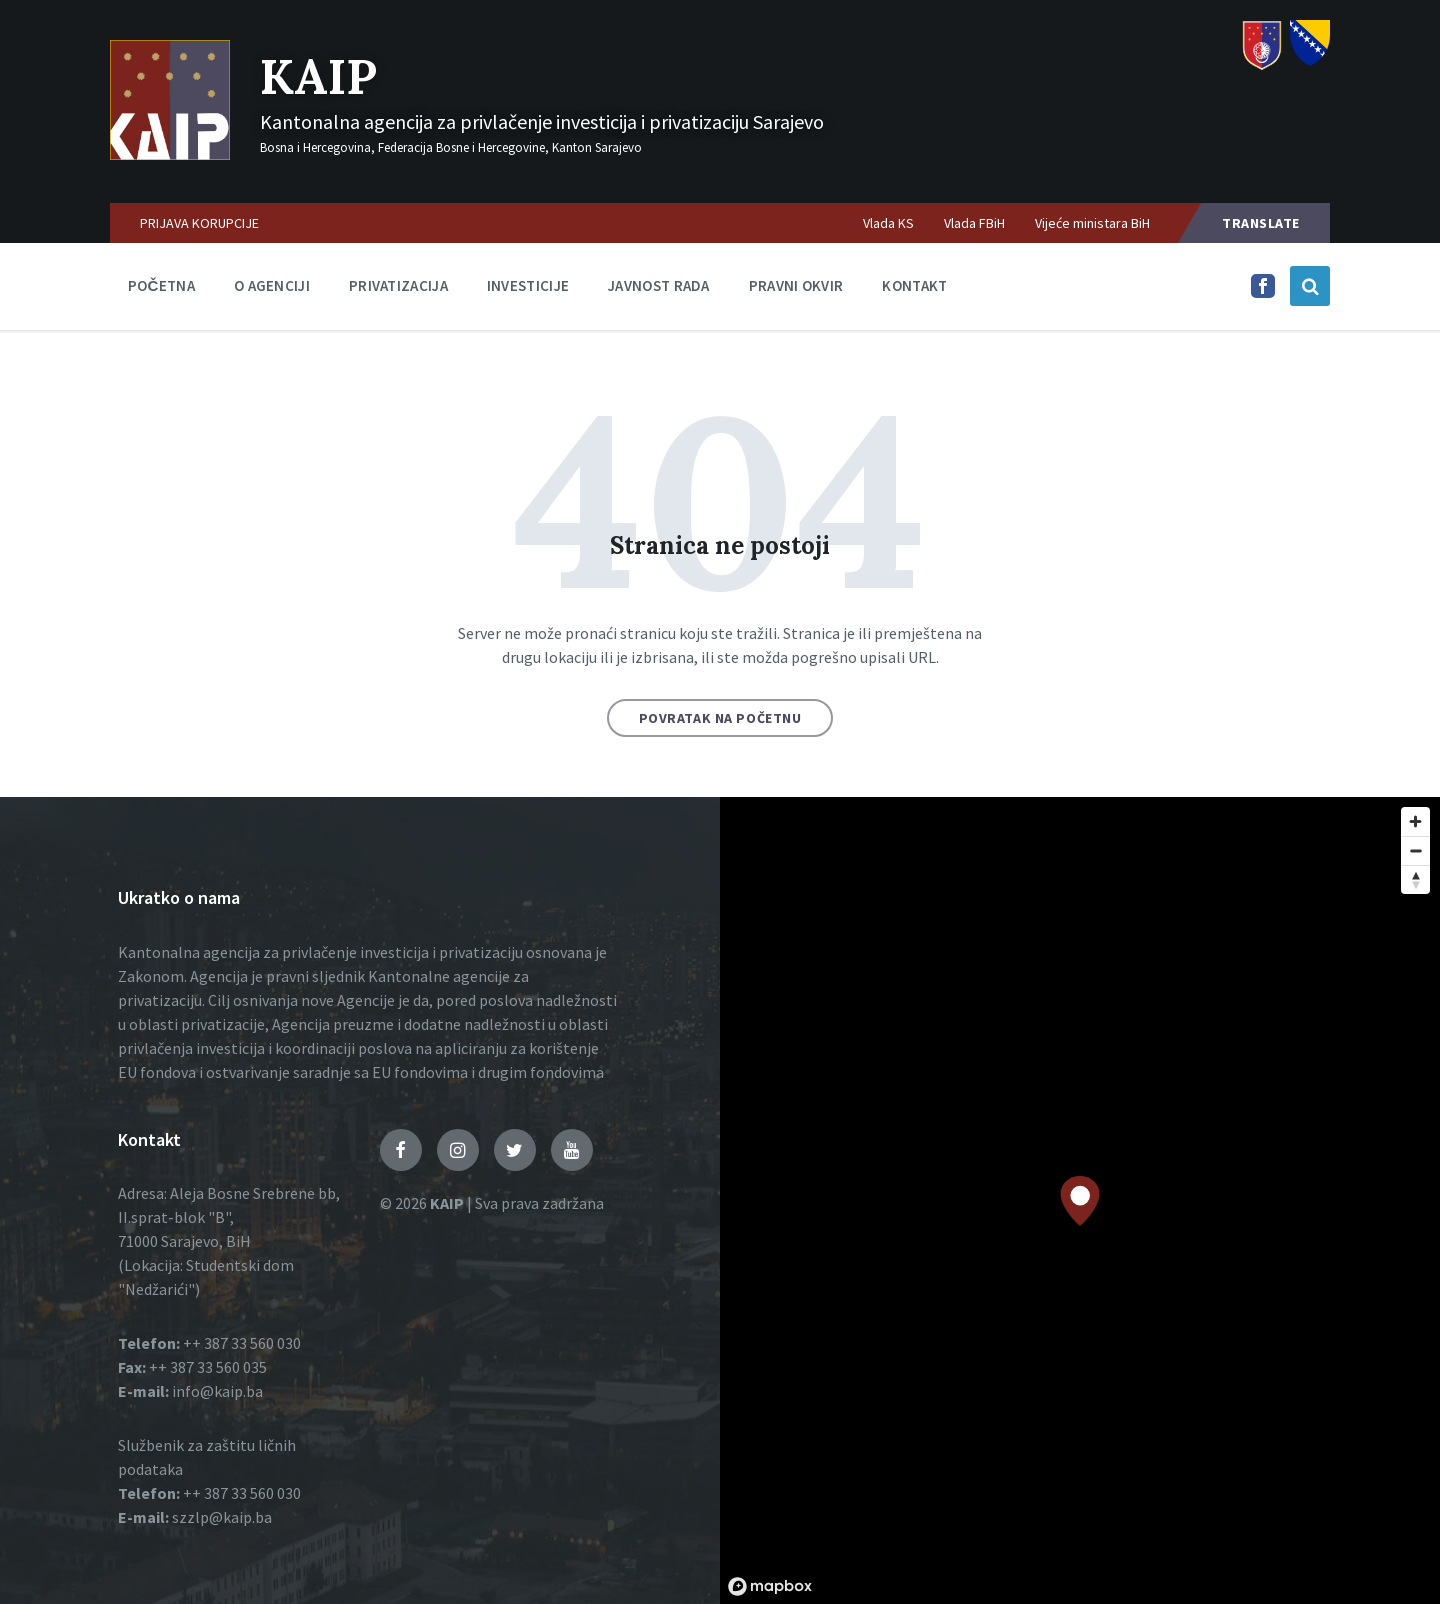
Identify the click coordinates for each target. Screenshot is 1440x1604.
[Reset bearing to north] (1415, 879)
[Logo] (170, 154)
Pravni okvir (796, 285)
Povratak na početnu (720, 718)
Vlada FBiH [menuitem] (974, 223)
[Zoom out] (1415, 850)
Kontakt (914, 285)
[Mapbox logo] (770, 1586)
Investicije (528, 285)
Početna (161, 285)
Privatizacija (398, 285)
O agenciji (272, 285)
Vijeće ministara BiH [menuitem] (1092, 223)
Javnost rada (659, 285)
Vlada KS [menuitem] (888, 223)
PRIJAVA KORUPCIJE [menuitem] (199, 223)
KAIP (318, 76)
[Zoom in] (1415, 821)
